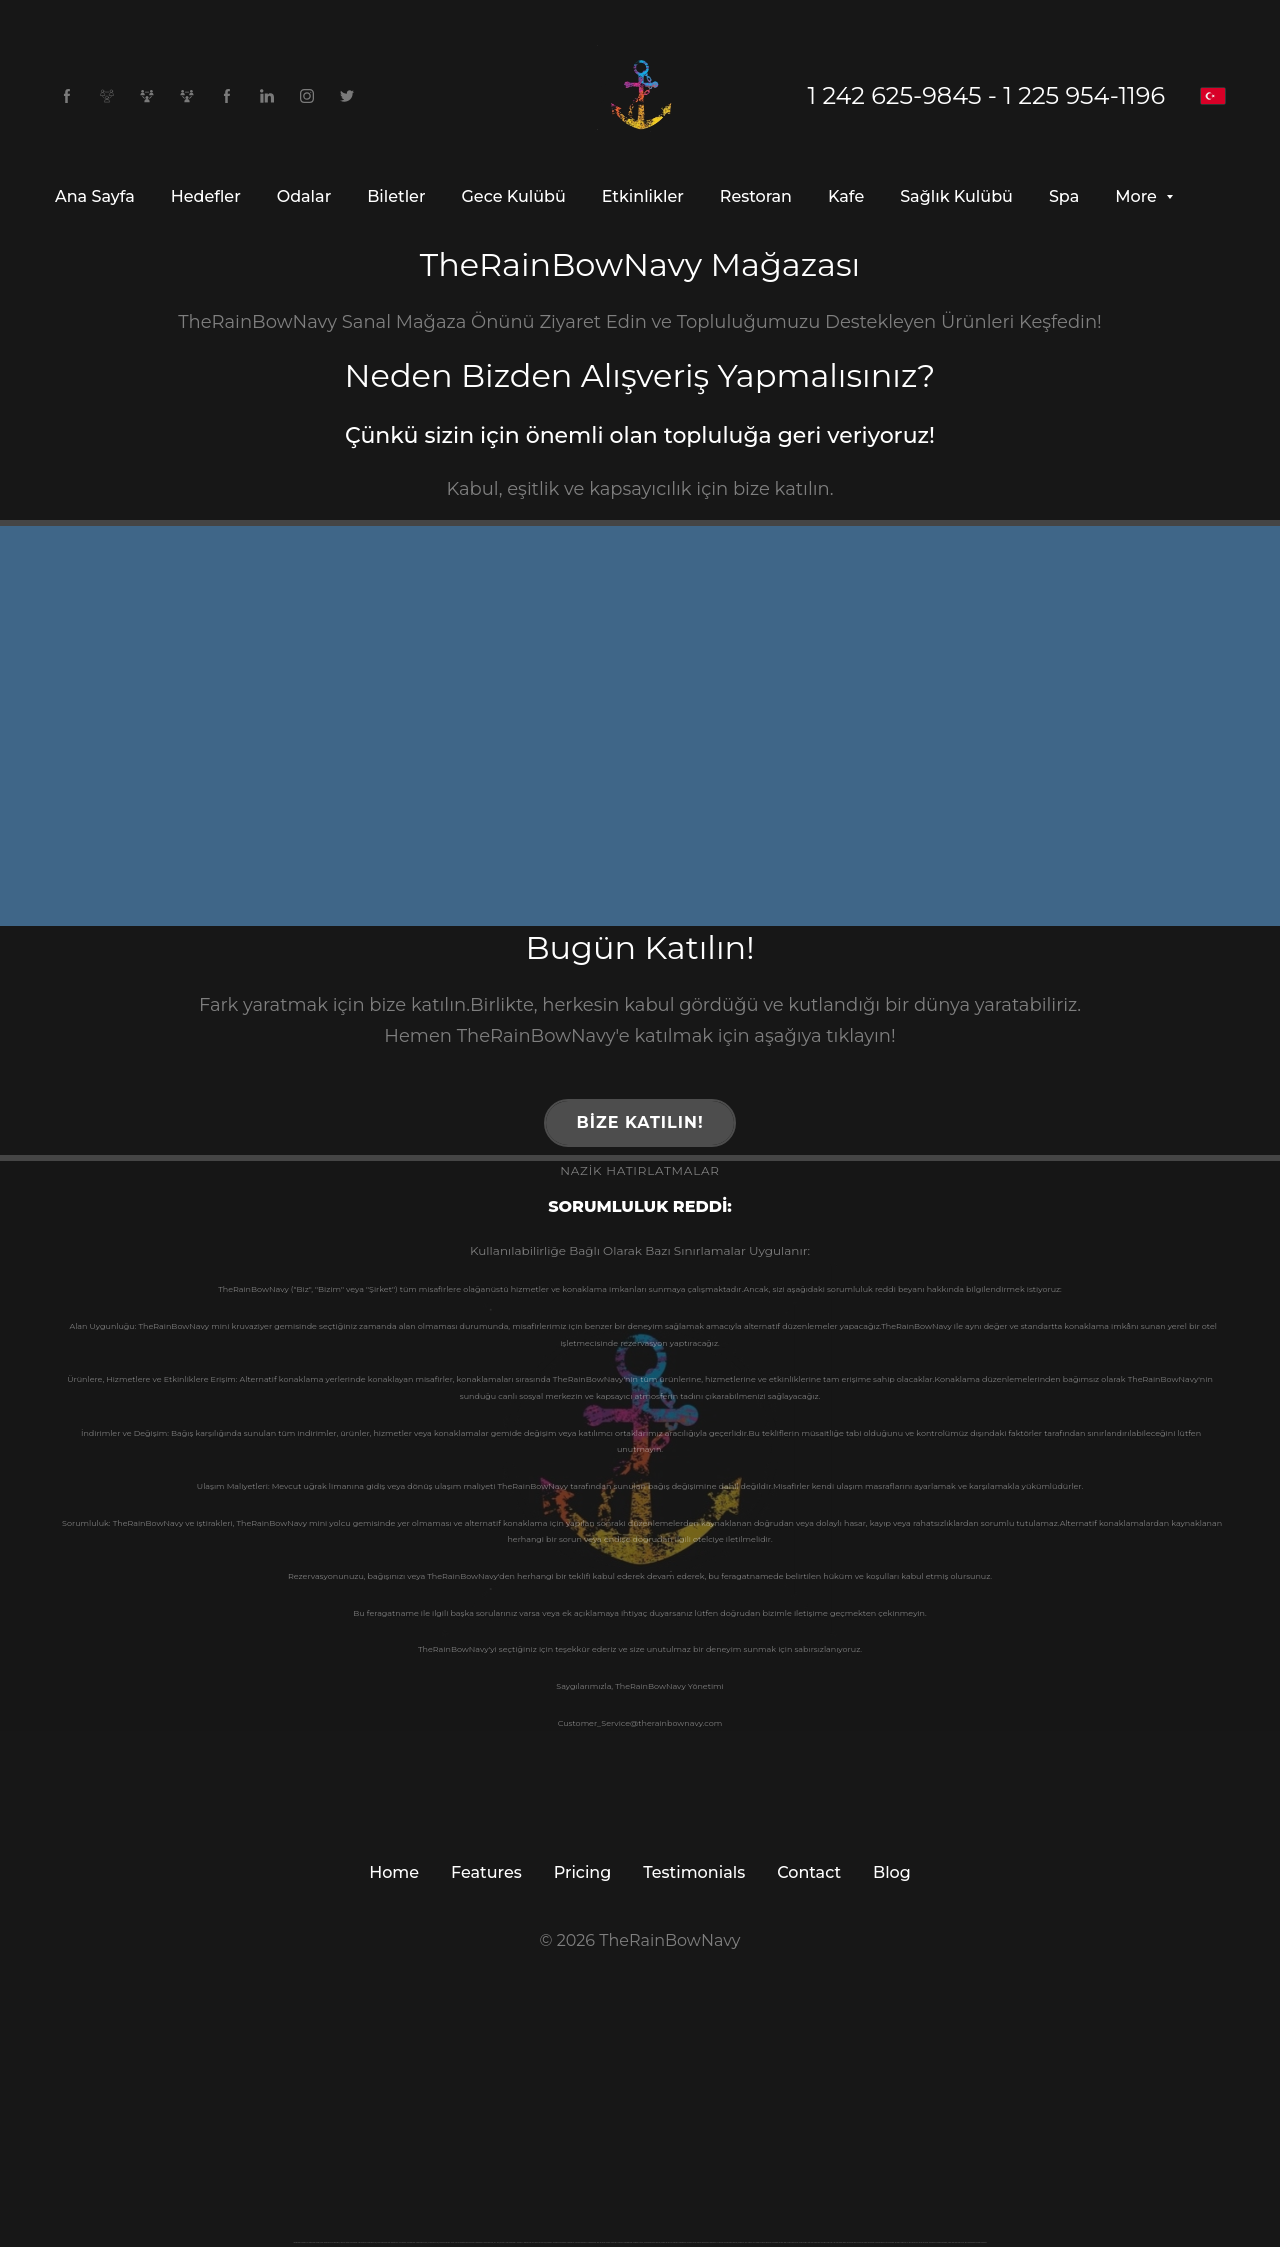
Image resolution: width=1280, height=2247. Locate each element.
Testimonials (694, 1872)
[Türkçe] (1213, 96)
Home (394, 1872)
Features (486, 1872)
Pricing (583, 1872)
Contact (809, 1872)
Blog (892, 1872)
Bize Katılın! (639, 1122)
